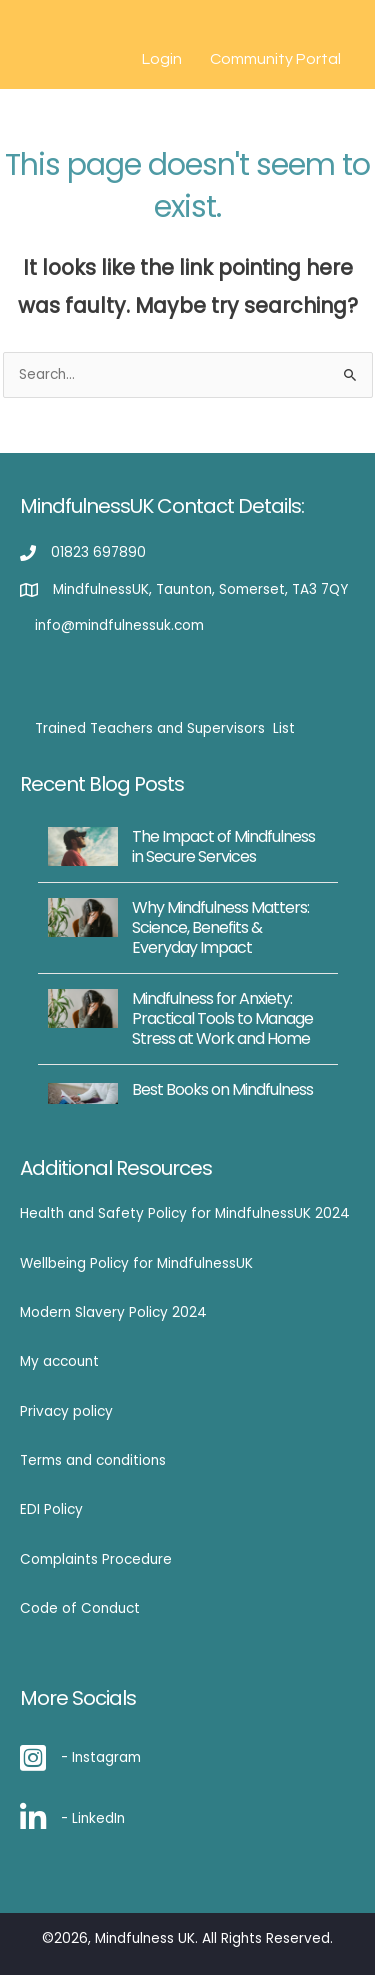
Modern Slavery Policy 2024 (113, 1312)
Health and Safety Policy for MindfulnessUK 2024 (185, 1213)
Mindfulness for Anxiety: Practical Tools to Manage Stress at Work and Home (222, 1018)
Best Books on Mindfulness (222, 1089)
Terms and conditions (93, 1460)
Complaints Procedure (96, 1559)
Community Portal (275, 59)
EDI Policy (51, 1509)
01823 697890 (98, 552)
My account (59, 1361)
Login (162, 59)
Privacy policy (66, 1411)
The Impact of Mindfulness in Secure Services (223, 846)
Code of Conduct (80, 1608)
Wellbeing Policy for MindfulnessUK (136, 1263)
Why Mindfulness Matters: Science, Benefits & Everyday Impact (220, 927)
